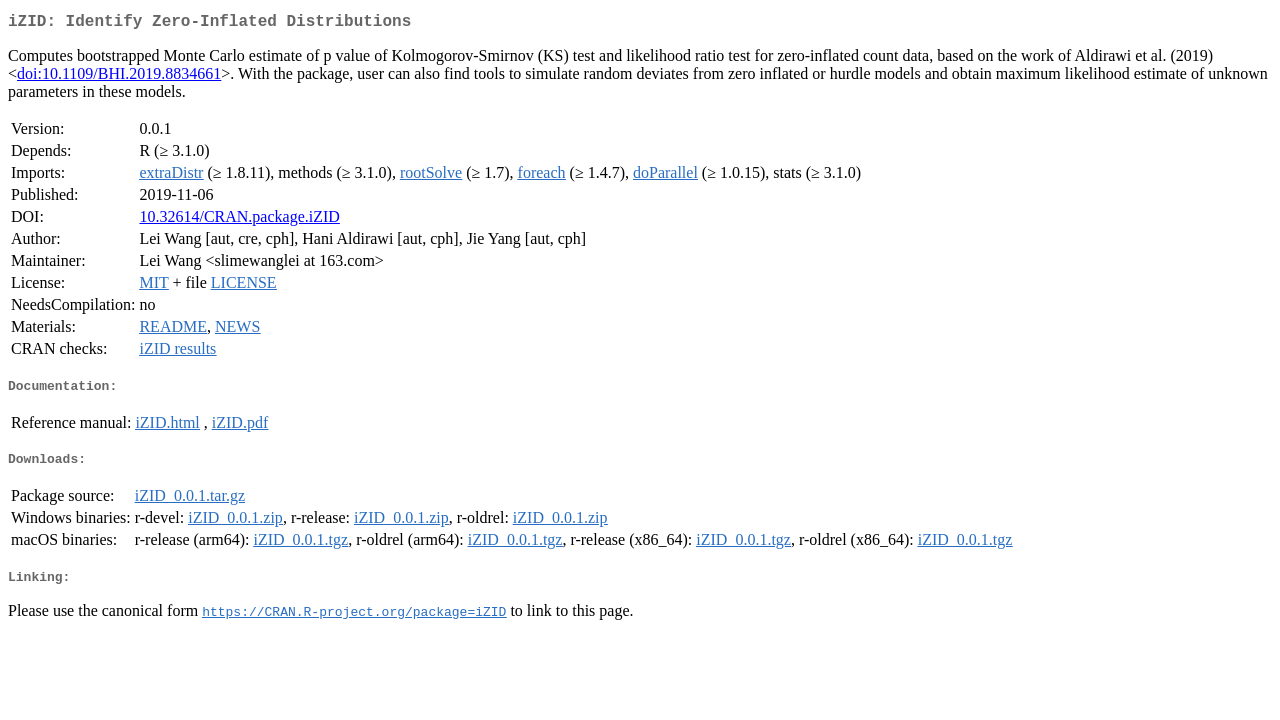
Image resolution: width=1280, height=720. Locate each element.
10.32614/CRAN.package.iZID (239, 220)
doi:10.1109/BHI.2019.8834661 (119, 77)
